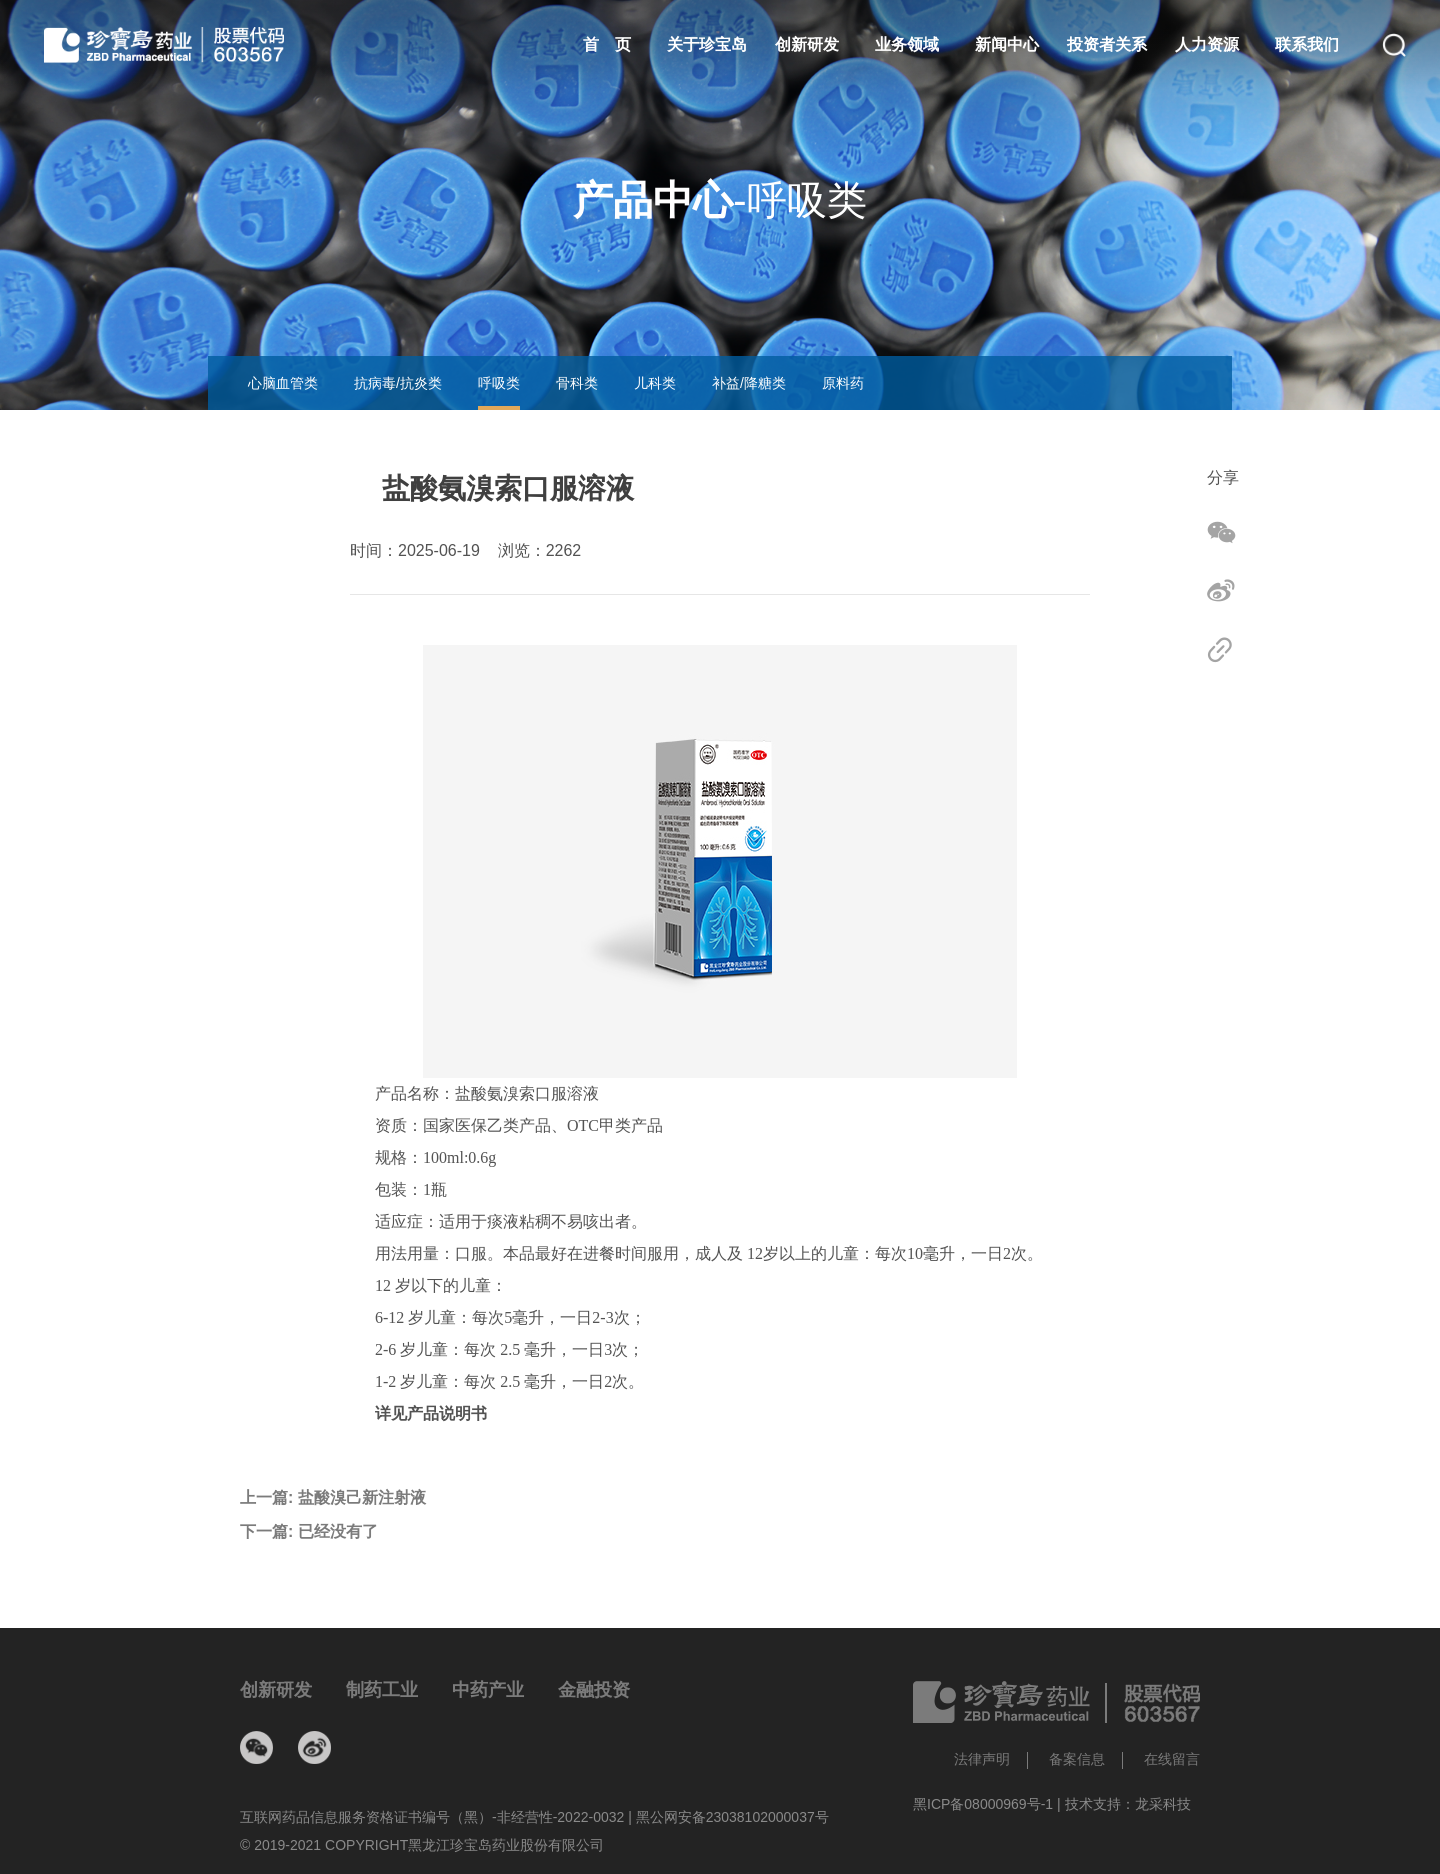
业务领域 (907, 44)
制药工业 (382, 1690)
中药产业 (488, 1690)
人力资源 (1207, 44)
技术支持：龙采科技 (1128, 1804)
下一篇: (309, 1532)
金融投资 (594, 1690)
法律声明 (982, 1759)
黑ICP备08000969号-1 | (989, 1804)
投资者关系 (1107, 44)
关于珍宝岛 (707, 44)
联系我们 (1307, 44)
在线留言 (1172, 1759)
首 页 (607, 44)
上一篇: (333, 1498)
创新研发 (807, 44)
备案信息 (1077, 1759)
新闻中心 (1007, 44)
